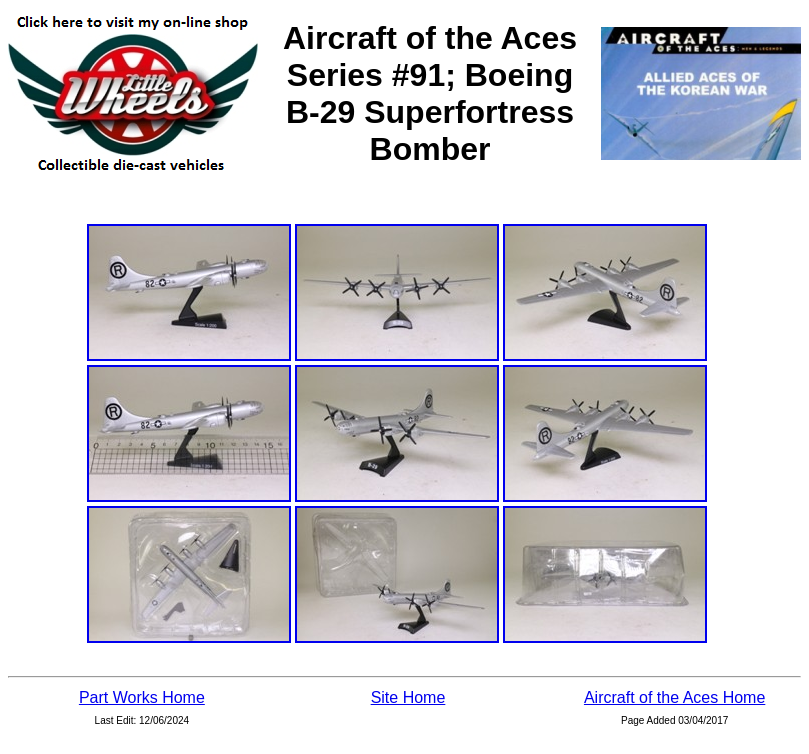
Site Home (408, 697)
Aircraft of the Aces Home (674, 697)
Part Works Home (142, 697)
